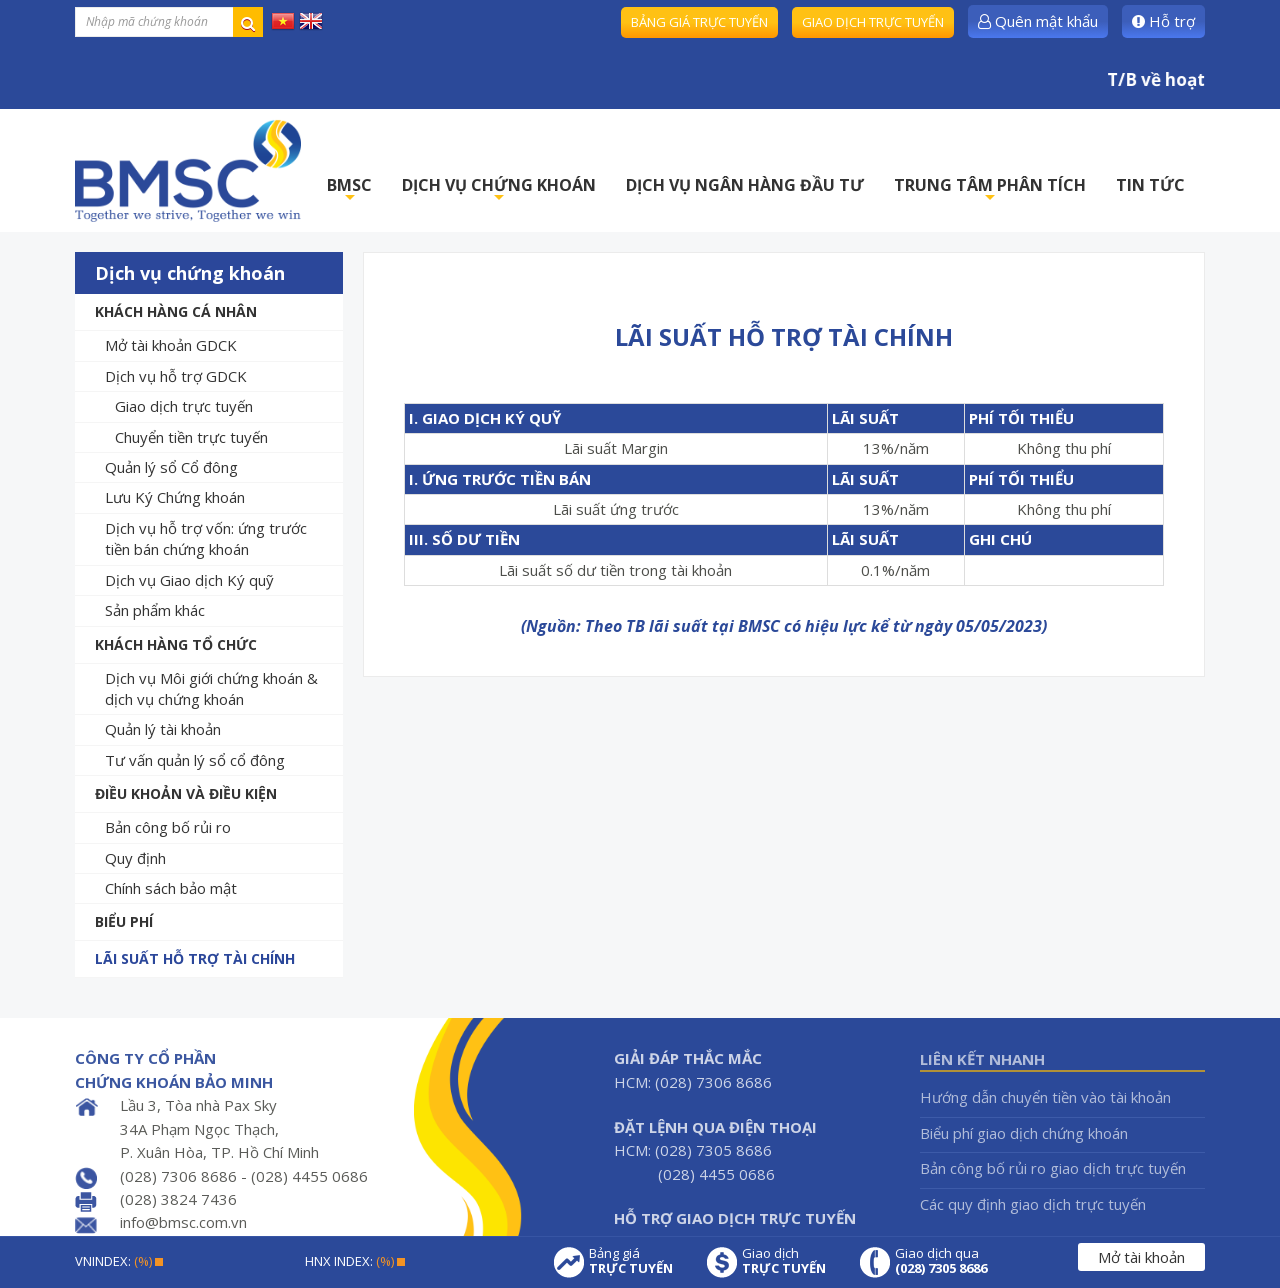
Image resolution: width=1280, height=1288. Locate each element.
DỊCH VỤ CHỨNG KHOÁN (499, 190)
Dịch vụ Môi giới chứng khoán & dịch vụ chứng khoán (211, 688)
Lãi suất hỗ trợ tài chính (195, 958)
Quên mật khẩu (1038, 21)
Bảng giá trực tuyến (699, 22)
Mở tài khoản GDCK (171, 345)
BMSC (349, 190)
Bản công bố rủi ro (168, 827)
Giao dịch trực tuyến (873, 22)
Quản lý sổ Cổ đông (171, 467)
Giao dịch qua (941, 1261)
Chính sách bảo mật (171, 888)
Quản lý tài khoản (163, 729)
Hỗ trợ (1163, 21)
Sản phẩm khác (155, 610)
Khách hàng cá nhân (176, 311)
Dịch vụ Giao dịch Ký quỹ (189, 580)
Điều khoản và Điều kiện (186, 793)
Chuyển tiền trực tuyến (191, 437)
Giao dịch (784, 1261)
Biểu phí (124, 921)
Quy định (135, 858)
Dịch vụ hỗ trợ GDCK (176, 376)
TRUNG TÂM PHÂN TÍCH (990, 190)
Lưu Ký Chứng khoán (175, 497)
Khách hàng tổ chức (176, 644)
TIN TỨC (1150, 185)
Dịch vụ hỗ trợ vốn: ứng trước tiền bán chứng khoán (206, 538)
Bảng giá (631, 1261)
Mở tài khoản (1141, 1257)
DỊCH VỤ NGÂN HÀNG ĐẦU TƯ (745, 185)
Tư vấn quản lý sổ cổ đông (195, 760)
